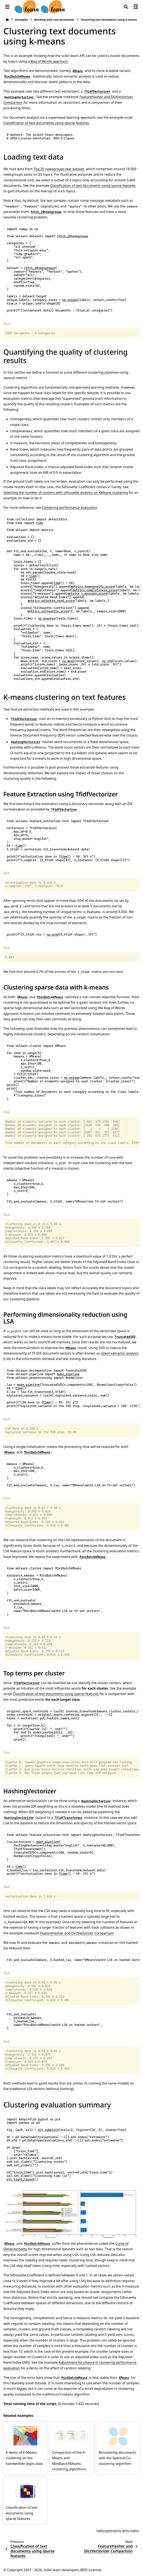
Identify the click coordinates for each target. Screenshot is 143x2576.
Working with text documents (54, 20)
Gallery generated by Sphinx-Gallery (117, 2530)
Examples (21, 20)
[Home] (7, 20)
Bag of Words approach (49, 61)
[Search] (125, 6)
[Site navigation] (7, 6)
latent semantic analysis (120, 1353)
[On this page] (136, 6)
